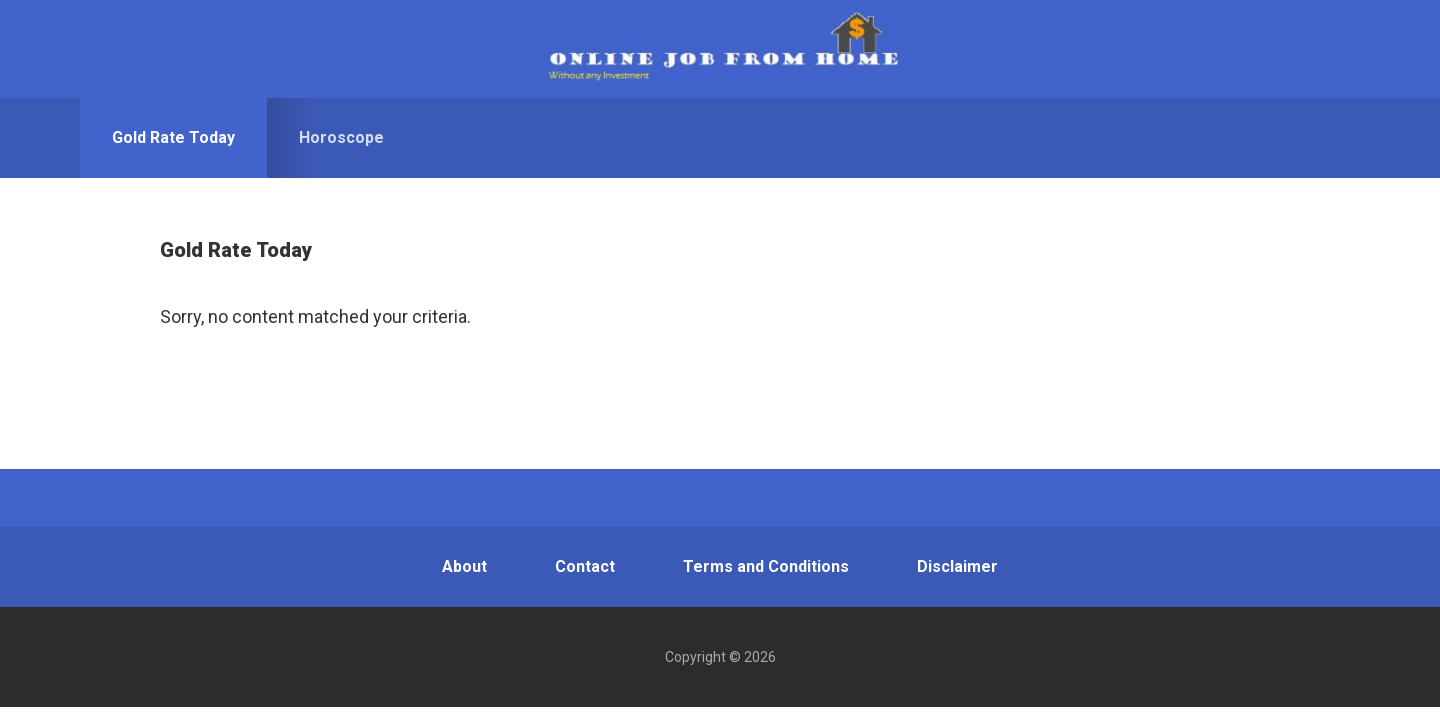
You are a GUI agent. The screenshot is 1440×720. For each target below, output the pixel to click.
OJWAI (720, 49)
